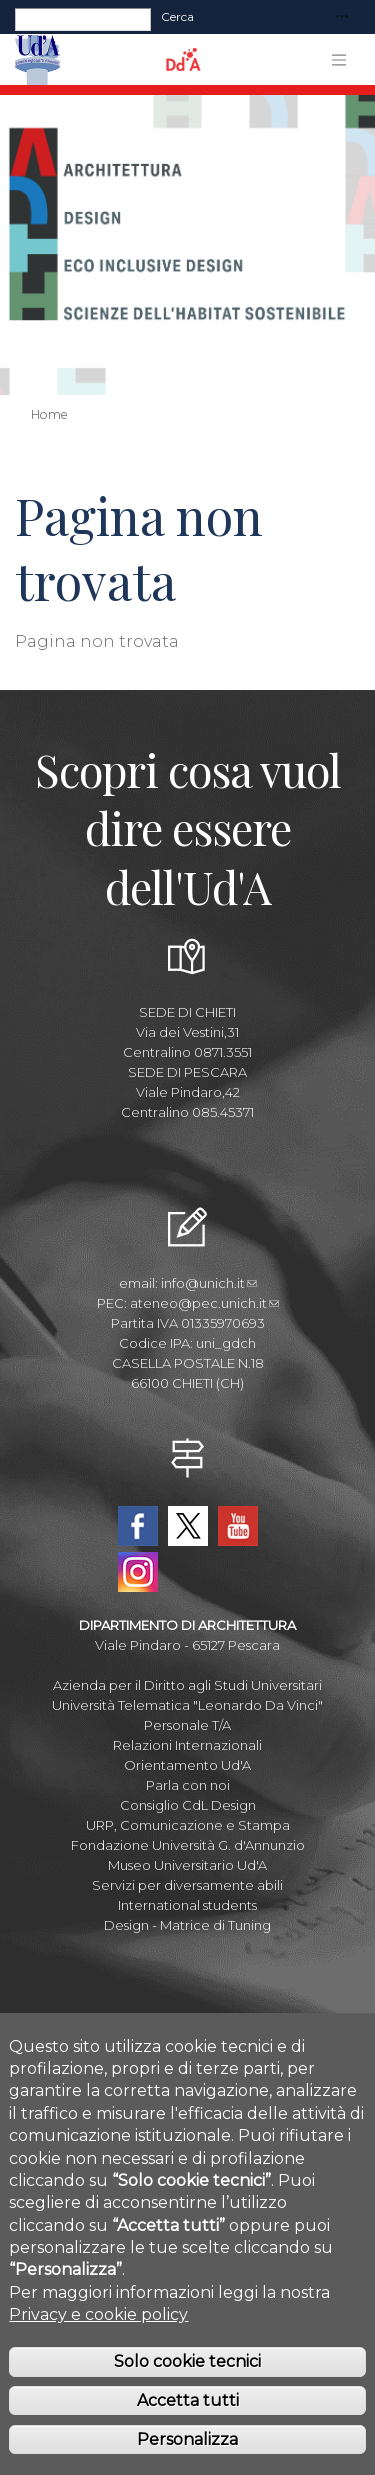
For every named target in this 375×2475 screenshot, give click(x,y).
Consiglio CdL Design (188, 1805)
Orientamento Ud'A (187, 1765)
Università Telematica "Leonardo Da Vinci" (187, 1705)
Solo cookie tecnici (187, 2376)
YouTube (238, 1526)
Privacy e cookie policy (98, 2329)
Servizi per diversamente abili (187, 1885)
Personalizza (187, 2454)
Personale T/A (187, 1725)
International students (187, 1905)
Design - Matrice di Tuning (187, 1925)
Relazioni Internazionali (187, 1745)
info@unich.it (209, 1283)
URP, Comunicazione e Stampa (188, 1825)
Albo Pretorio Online (187, 2025)
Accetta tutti (188, 2415)
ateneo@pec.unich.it (204, 1303)
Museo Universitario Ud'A (187, 1865)
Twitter (188, 1526)
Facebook (138, 1526)
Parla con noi (188, 1785)
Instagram (138, 1572)
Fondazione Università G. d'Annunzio (188, 1845)
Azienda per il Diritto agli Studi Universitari (187, 1685)
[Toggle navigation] (342, 17)
